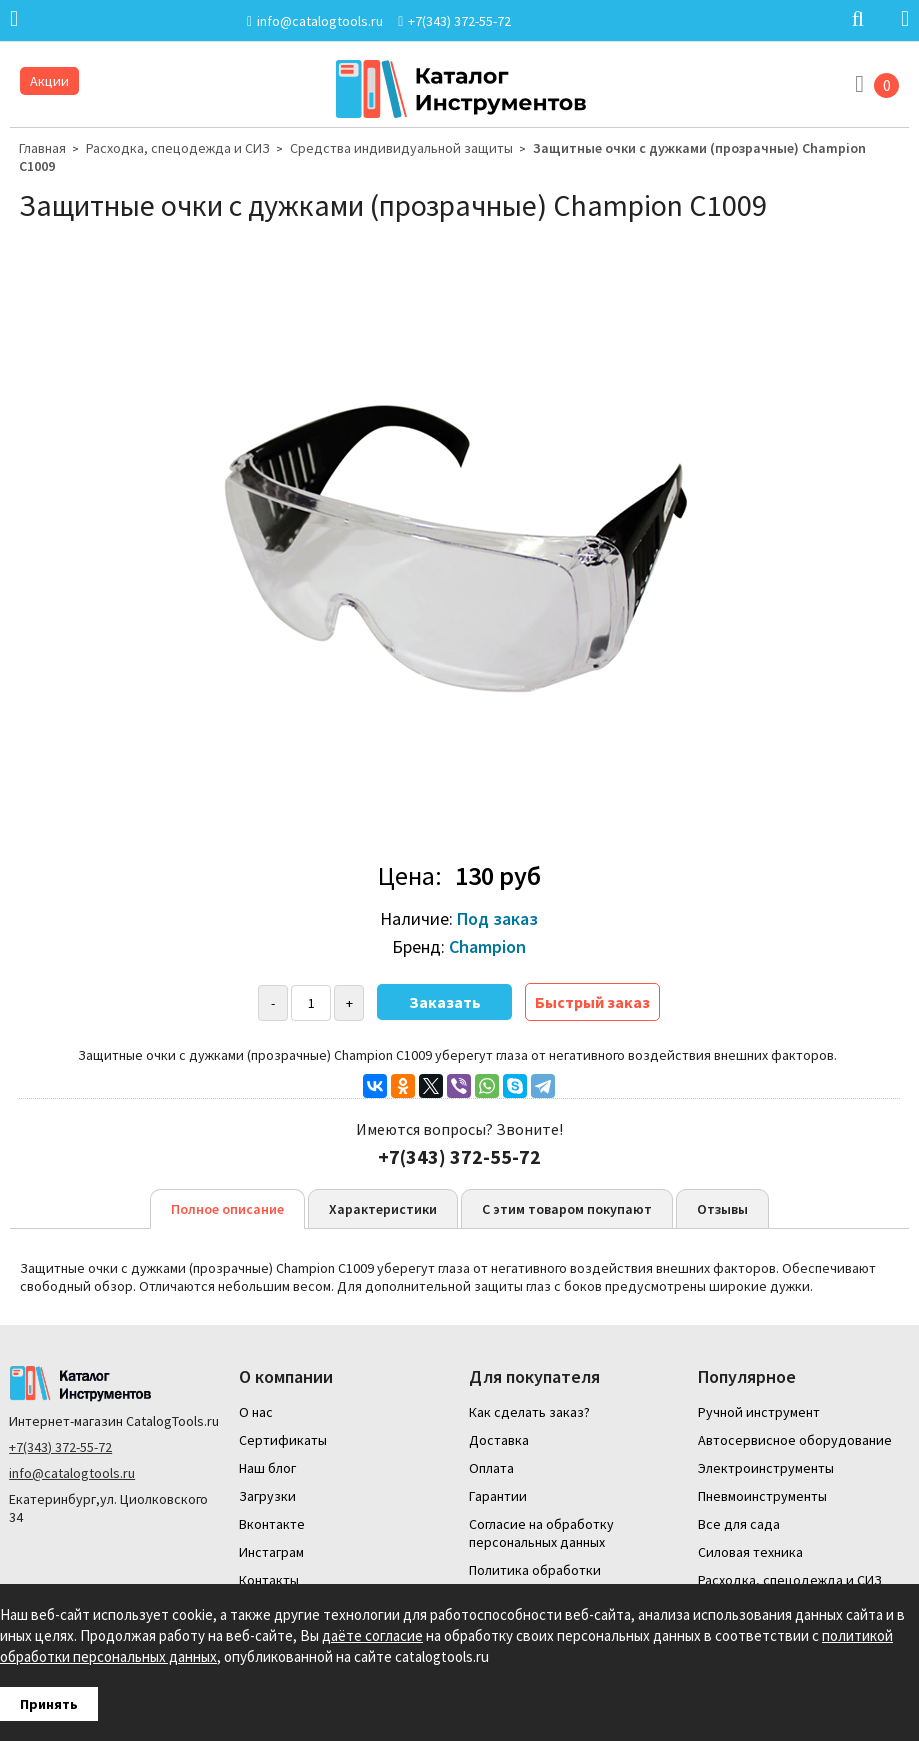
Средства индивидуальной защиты (401, 148)
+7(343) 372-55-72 (60, 1447)
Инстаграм (271, 1552)
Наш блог (267, 1468)
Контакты (269, 1580)
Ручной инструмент (759, 1412)
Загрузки (267, 1496)
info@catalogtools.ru (72, 1473)
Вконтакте (272, 1524)
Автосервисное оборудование (795, 1440)
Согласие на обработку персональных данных (541, 1533)
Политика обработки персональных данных (537, 1579)
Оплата (491, 1468)
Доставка (499, 1440)
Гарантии (498, 1496)
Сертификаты (283, 1440)
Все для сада (739, 1524)
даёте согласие (372, 1635)
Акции (49, 81)
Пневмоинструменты (762, 1496)
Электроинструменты (766, 1468)
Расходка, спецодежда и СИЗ (178, 148)
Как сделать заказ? (529, 1412)
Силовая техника (750, 1552)
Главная (42, 148)
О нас (256, 1412)
